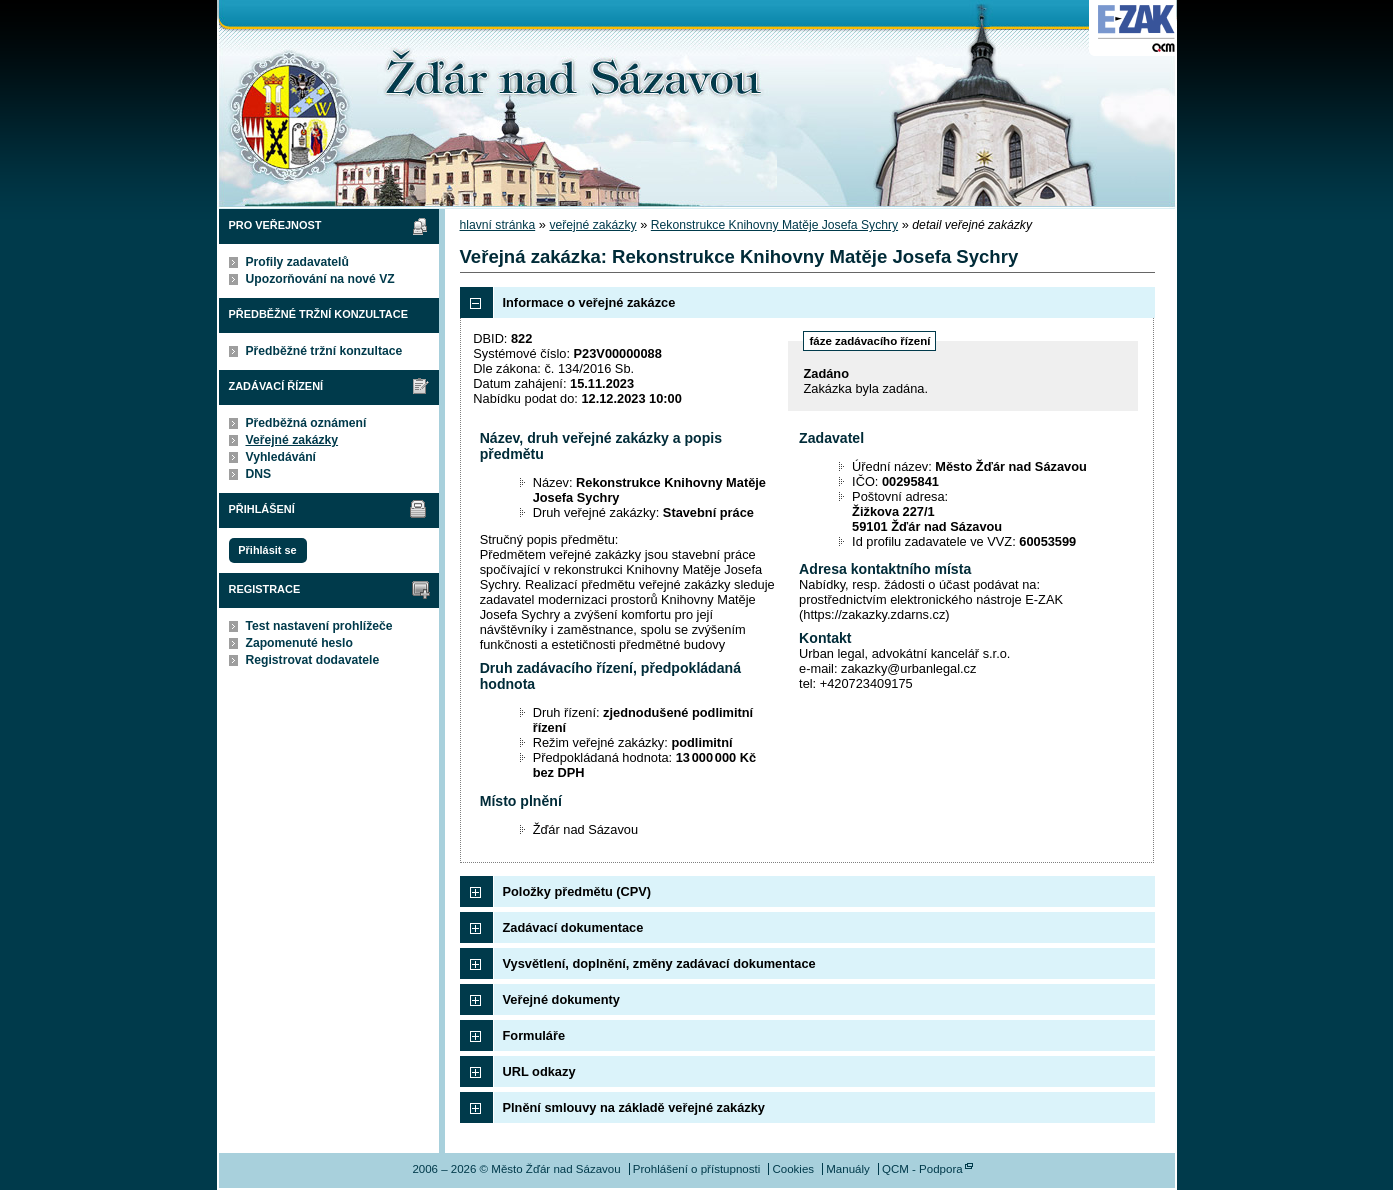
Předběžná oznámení (306, 423)
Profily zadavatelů (297, 262)
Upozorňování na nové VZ (320, 279)
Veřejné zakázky (292, 440)
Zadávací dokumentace (573, 927)
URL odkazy (539, 1071)
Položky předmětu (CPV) (577, 891)
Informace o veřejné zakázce (589, 302)
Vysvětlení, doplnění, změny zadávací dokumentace (659, 963)
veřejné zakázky (592, 225)
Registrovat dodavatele (313, 660)
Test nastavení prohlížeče (319, 626)
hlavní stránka (498, 225)
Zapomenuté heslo (299, 643)
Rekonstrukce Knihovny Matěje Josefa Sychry (774, 225)
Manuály (848, 1169)
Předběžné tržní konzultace (324, 351)
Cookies (793, 1169)
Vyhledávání (281, 457)
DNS (259, 474)
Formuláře (534, 1035)
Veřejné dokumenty (561, 999)
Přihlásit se (267, 550)
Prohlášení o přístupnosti (696, 1169)
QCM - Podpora (922, 1169)
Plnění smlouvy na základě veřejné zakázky (634, 1107)
